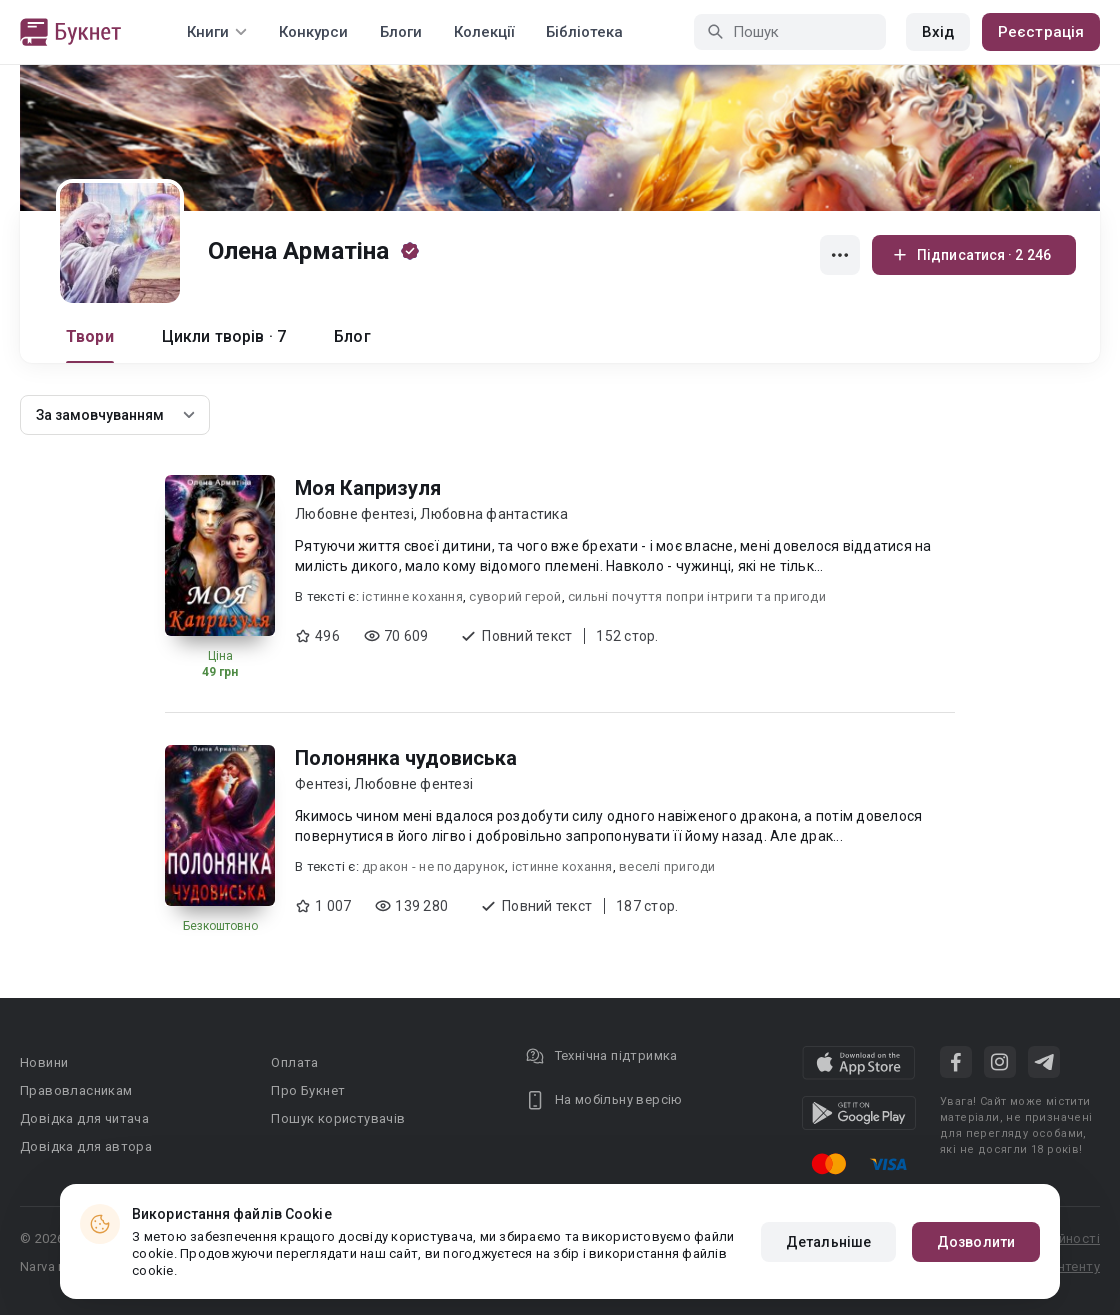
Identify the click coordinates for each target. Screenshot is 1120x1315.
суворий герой (515, 596)
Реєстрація (1041, 32)
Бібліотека (584, 32)
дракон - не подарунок (433, 866)
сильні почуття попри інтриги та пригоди (697, 596)
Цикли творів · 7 (224, 336)
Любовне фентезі (354, 514)
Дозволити (976, 1242)
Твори (90, 336)
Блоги (401, 32)
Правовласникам (76, 1090)
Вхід (938, 32)
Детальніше (828, 1242)
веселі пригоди (667, 866)
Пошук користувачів (338, 1118)
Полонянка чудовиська (406, 758)
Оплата (294, 1062)
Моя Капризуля (368, 488)
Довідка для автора (86, 1146)
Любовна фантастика (494, 514)
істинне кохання (412, 596)
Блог (352, 336)
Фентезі (321, 784)
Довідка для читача (84, 1118)
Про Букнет (308, 1090)
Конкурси (313, 32)
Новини (44, 1062)
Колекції (484, 32)
